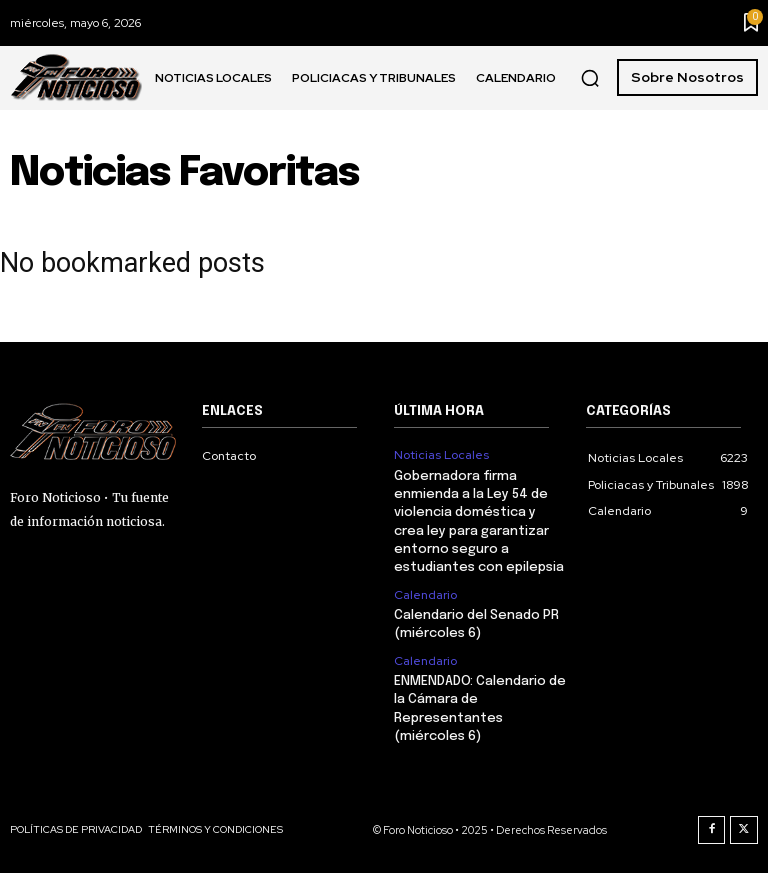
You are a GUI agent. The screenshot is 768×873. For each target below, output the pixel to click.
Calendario (425, 594)
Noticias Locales (441, 455)
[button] (590, 78)
